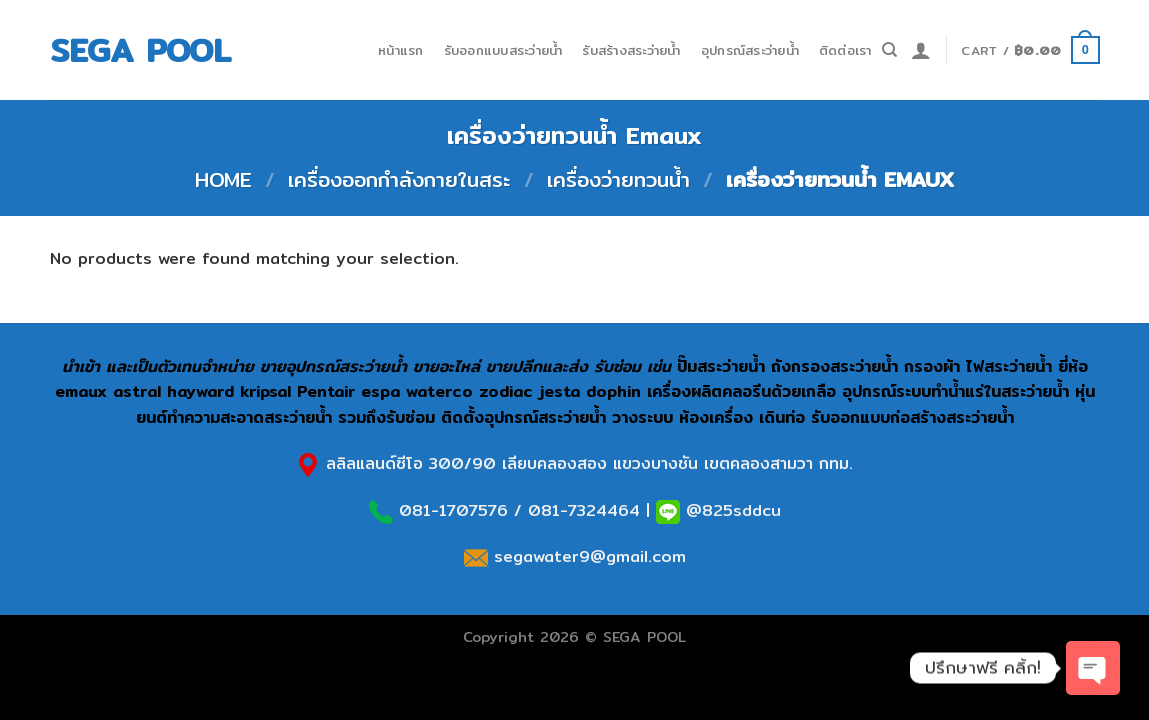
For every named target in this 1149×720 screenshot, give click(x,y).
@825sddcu (730, 510)
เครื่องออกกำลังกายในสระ (399, 179)
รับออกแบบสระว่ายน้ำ (503, 50)
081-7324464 (584, 510)
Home (223, 179)
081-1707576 (453, 510)
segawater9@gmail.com (587, 556)
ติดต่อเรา (845, 50)
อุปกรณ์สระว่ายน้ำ (750, 50)
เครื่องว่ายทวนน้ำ (618, 179)
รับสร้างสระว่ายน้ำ (631, 50)
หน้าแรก (401, 50)
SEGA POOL (140, 50)
